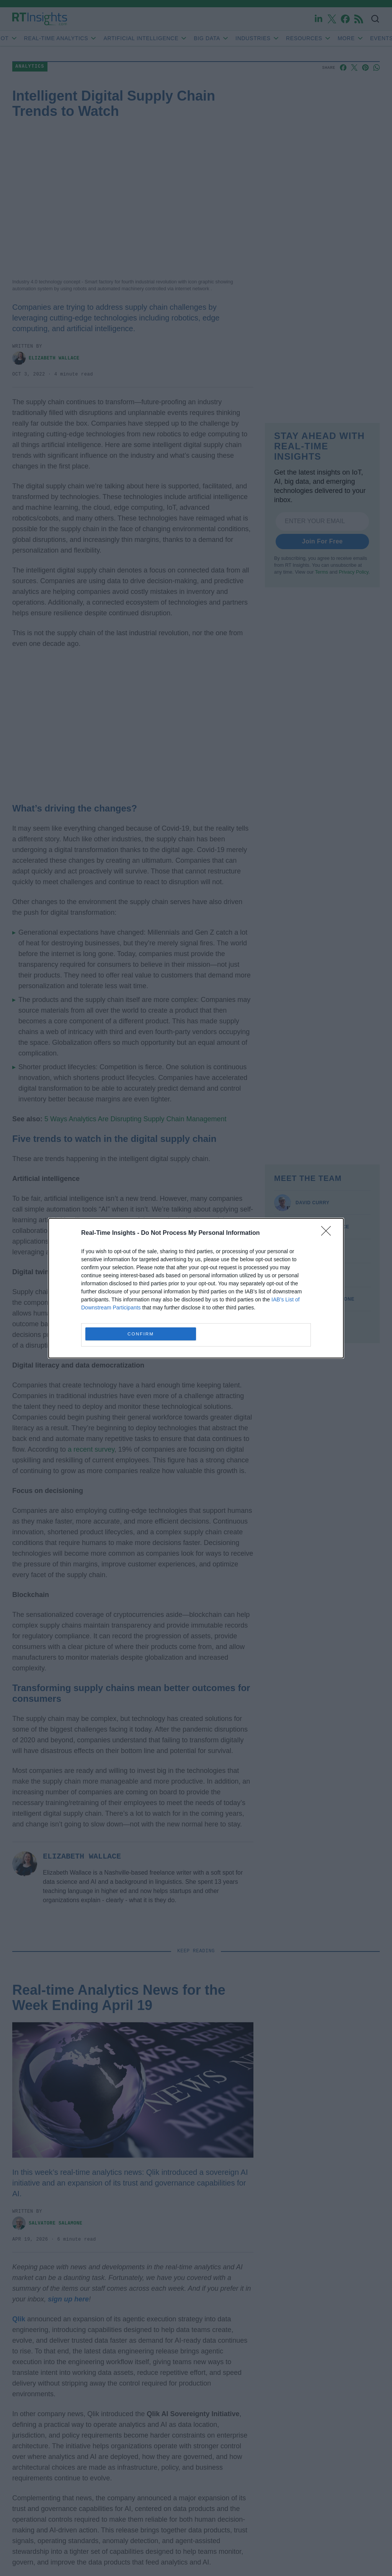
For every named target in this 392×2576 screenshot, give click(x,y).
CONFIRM (140, 1334)
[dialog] (196, 1288)
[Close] (328, 1233)
